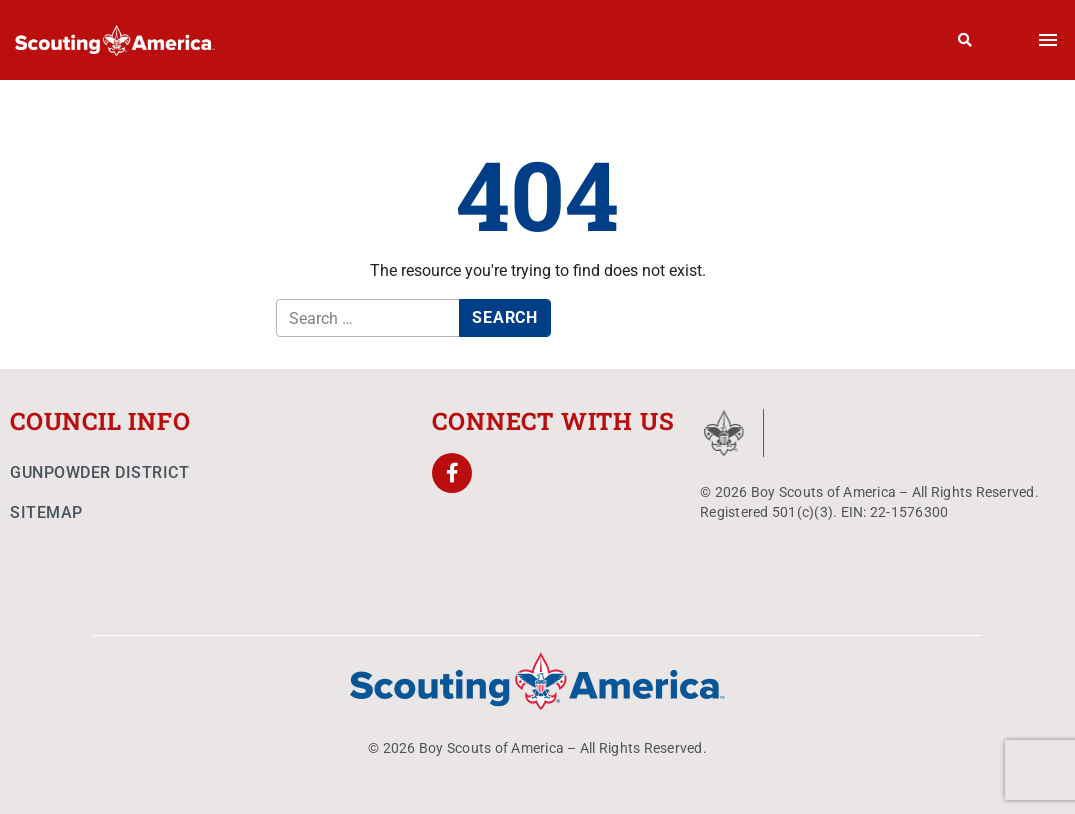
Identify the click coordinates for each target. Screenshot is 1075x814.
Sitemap (46, 512)
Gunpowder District (99, 472)
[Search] (965, 40)
